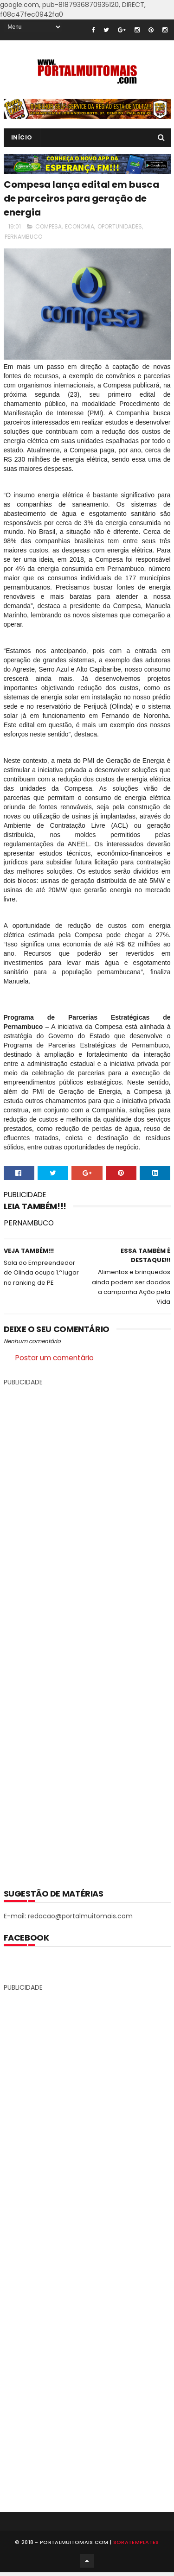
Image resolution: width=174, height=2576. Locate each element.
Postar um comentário (54, 1358)
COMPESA (48, 226)
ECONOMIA (79, 226)
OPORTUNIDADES (119, 226)
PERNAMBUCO (23, 237)
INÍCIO (21, 137)
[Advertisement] (87, 1631)
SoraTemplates (136, 2545)
